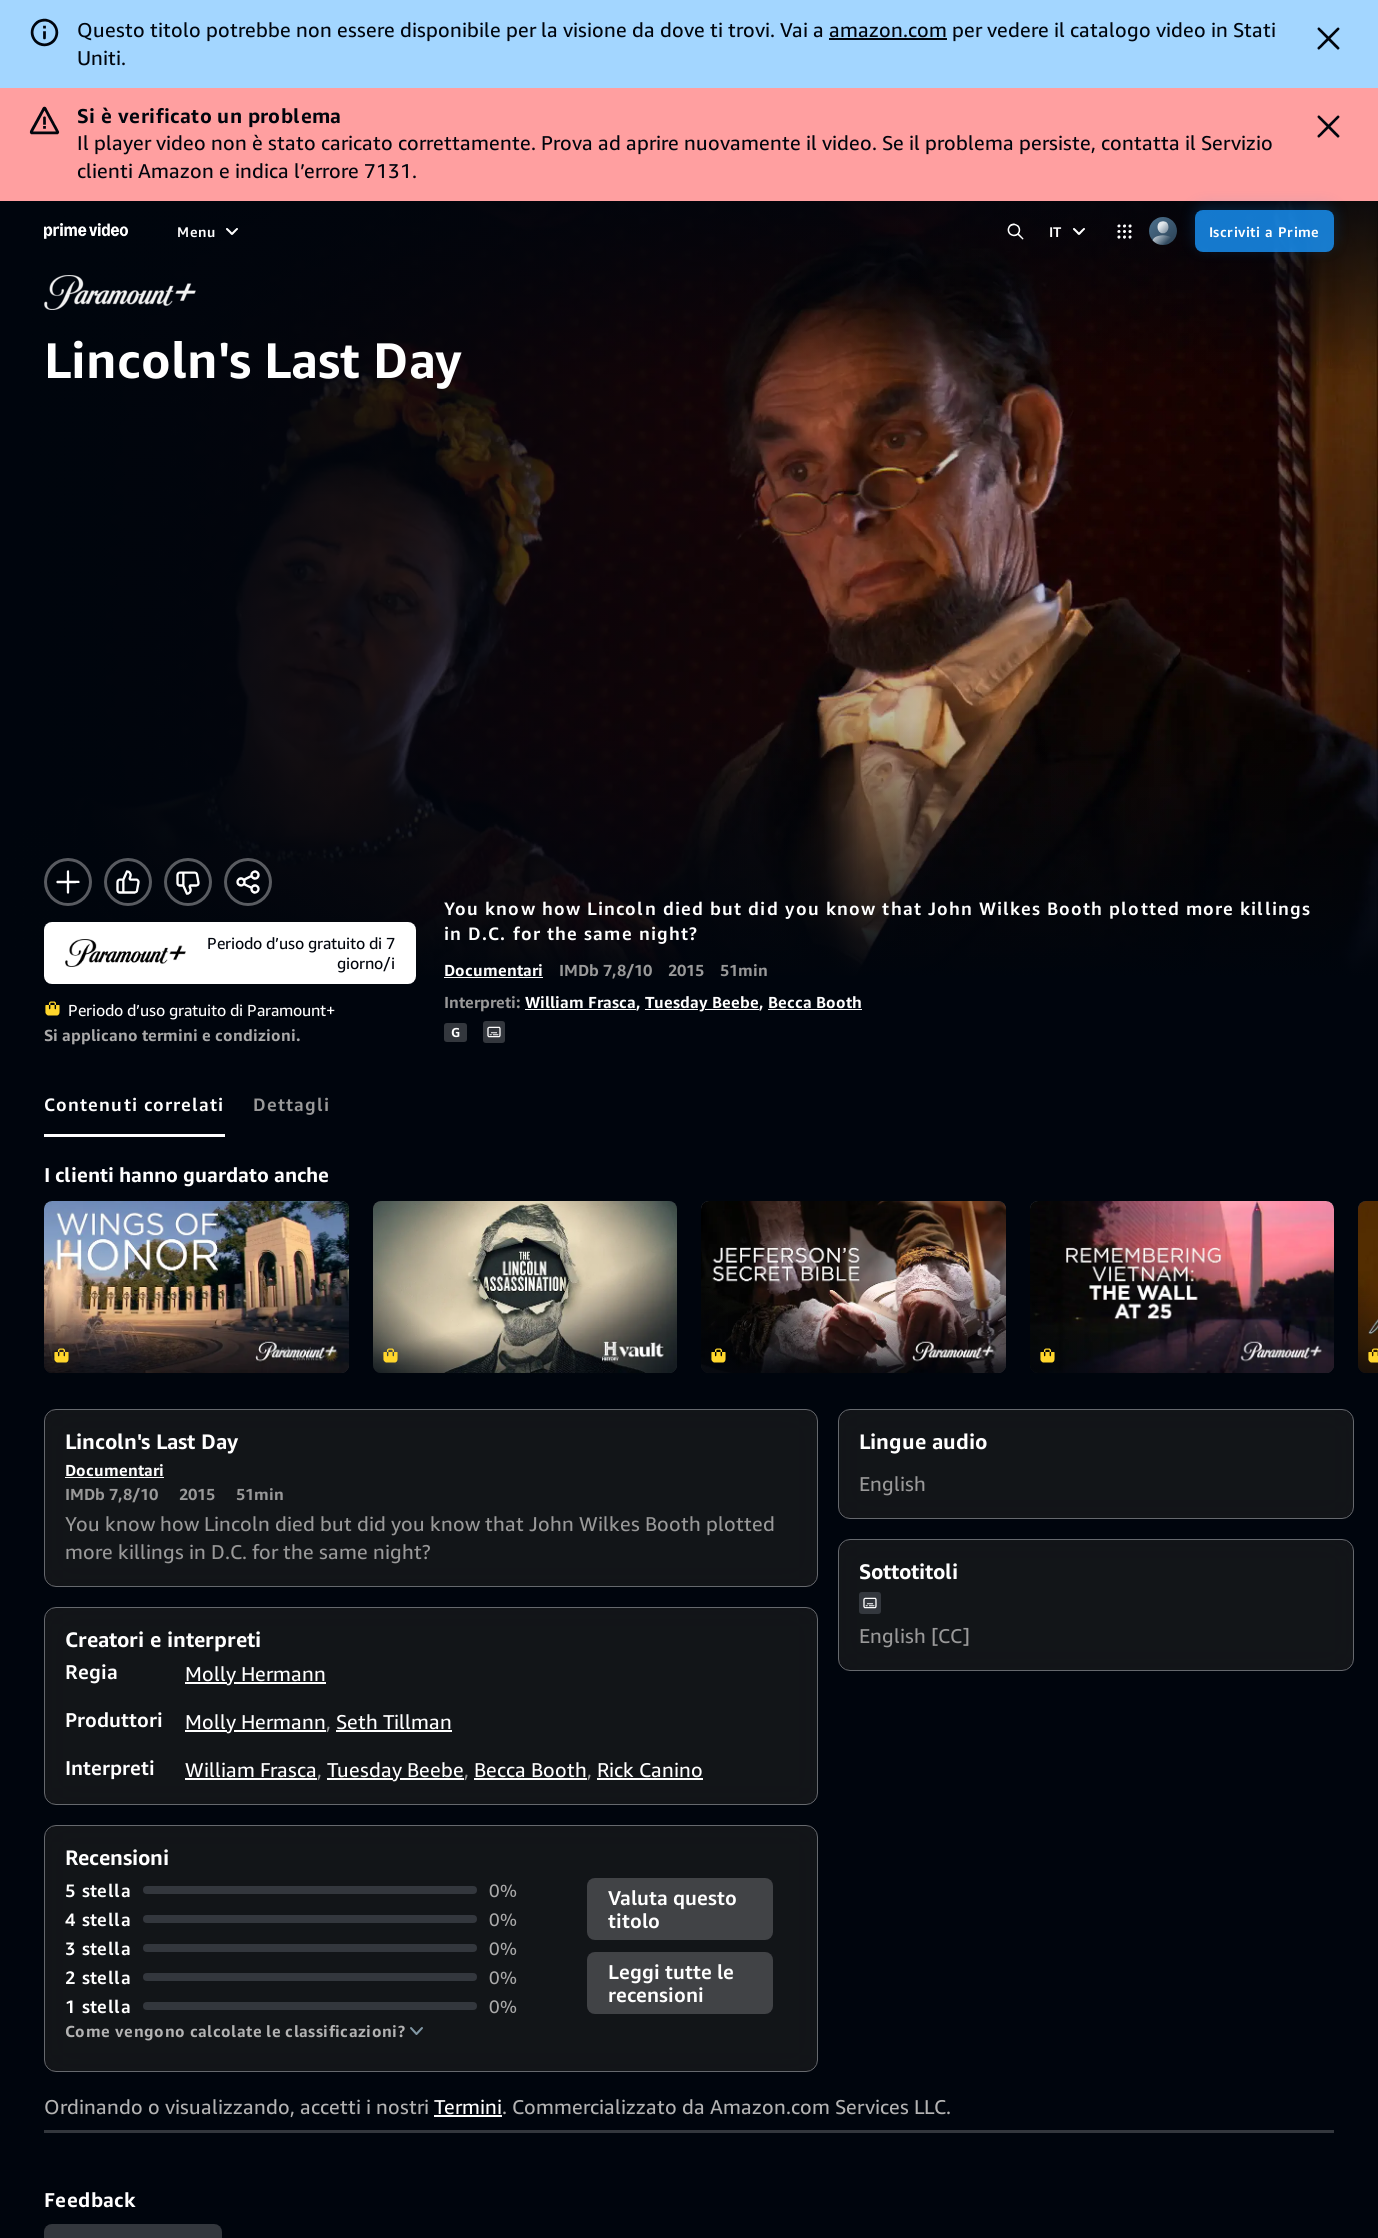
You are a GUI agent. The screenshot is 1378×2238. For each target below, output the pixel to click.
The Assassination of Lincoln (525, 1286)
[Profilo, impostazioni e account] (1163, 231)
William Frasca (580, 1002)
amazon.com (888, 29)
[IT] (1070, 231)
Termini (468, 2106)
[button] (244, 2031)
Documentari (493, 970)
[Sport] (400, 231)
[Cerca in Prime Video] (1015, 231)
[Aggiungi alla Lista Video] (68, 882)
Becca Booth (815, 1002)
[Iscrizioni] (767, 231)
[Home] (86, 231)
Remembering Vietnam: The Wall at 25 (1182, 1286)
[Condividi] (248, 882)
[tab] (134, 1104)
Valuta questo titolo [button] (672, 1909)
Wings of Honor (196, 1286)
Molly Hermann (255, 1673)
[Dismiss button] (1328, 38)
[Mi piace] (128, 882)
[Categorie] (1124, 231)
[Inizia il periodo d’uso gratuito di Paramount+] (230, 953)
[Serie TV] (322, 231)
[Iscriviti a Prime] (1264, 231)
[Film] (248, 231)
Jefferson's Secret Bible (853, 1286)
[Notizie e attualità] (513, 231)
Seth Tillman (394, 1721)
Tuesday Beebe (702, 1002)
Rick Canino (650, 1769)
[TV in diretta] (648, 231)
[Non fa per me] (188, 882)
